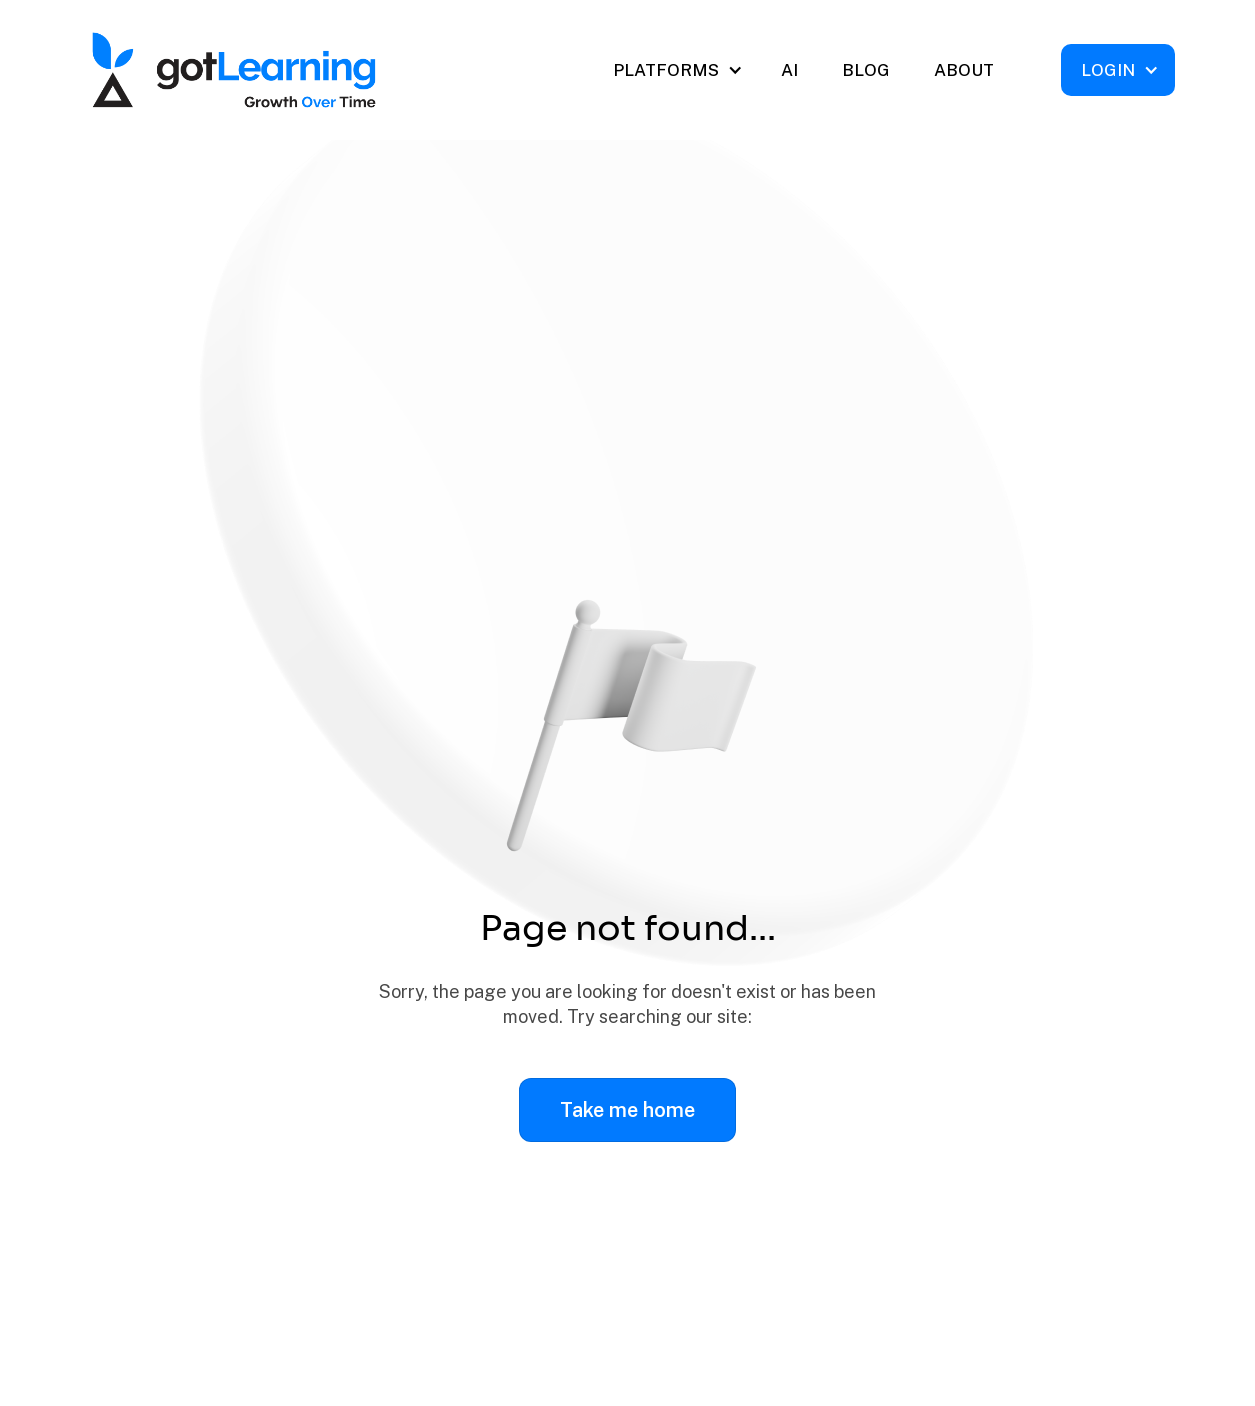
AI (789, 70)
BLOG (866, 70)
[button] (676, 70)
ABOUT (964, 70)
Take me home (627, 1110)
